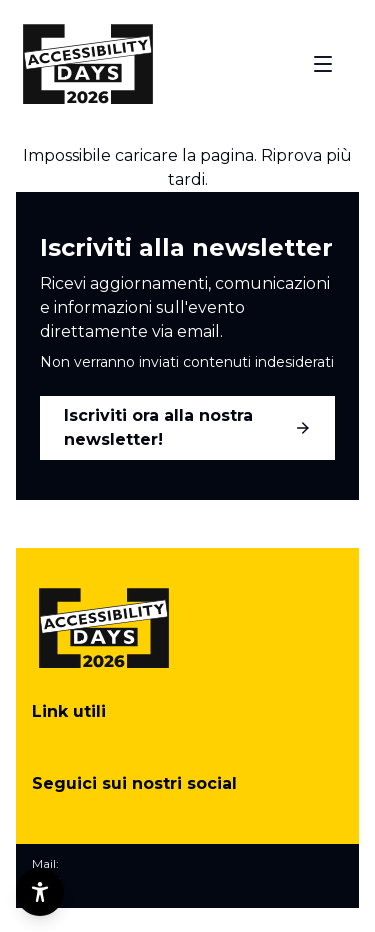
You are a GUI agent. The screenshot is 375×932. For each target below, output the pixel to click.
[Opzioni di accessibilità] (40, 892)
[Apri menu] (323, 64)
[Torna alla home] (88, 64)
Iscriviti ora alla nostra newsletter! (187, 427)
